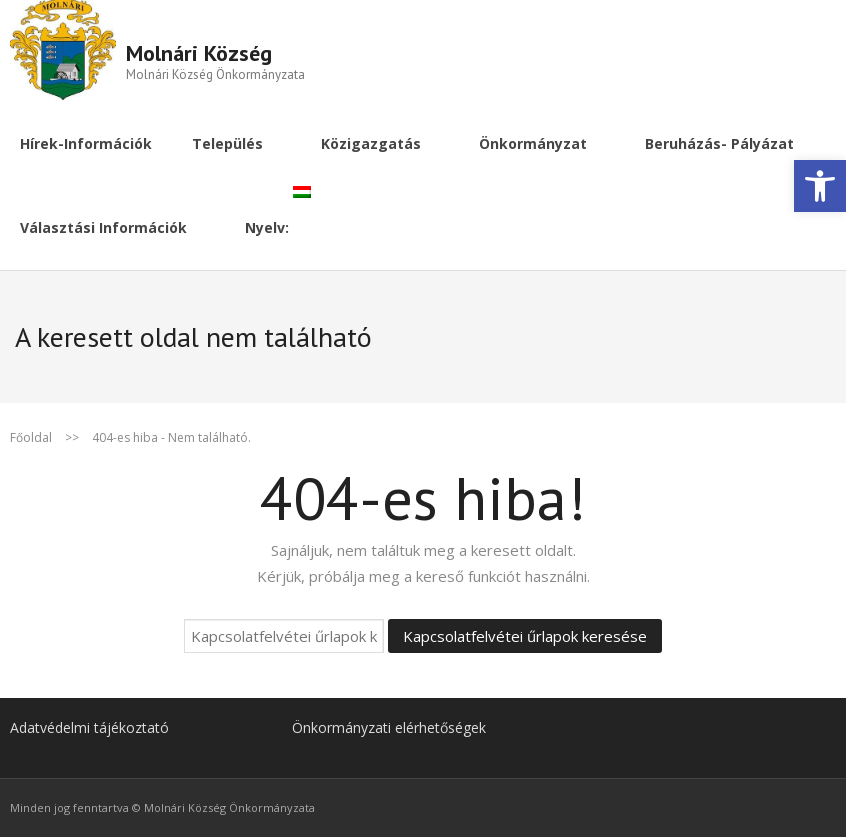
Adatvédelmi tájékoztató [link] (89, 727)
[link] (820, 186)
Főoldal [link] (31, 437)
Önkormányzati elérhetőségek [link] (389, 727)
